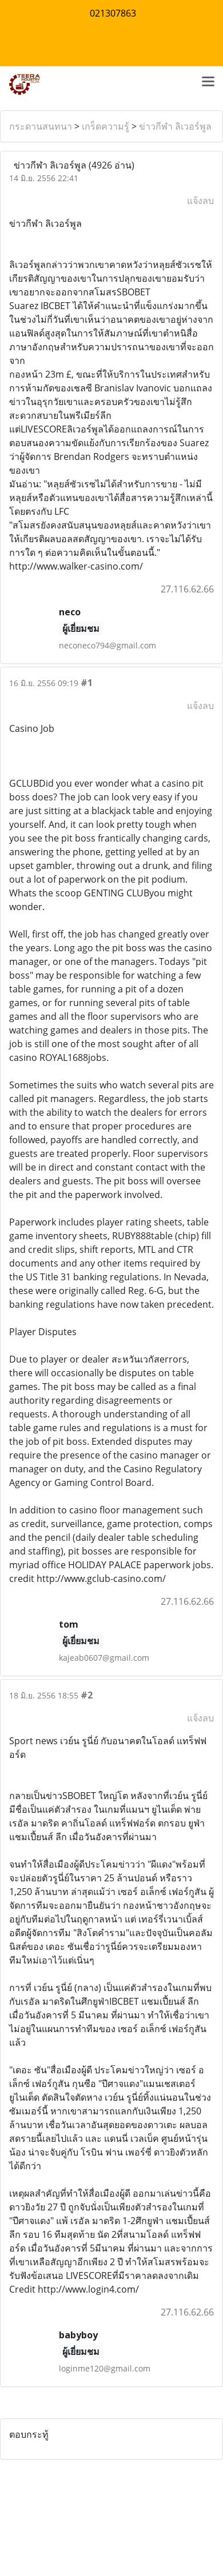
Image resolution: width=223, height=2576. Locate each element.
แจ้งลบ (200, 200)
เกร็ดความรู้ (105, 126)
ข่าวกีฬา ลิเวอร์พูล (175, 126)
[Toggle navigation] (208, 82)
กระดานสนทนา (40, 126)
